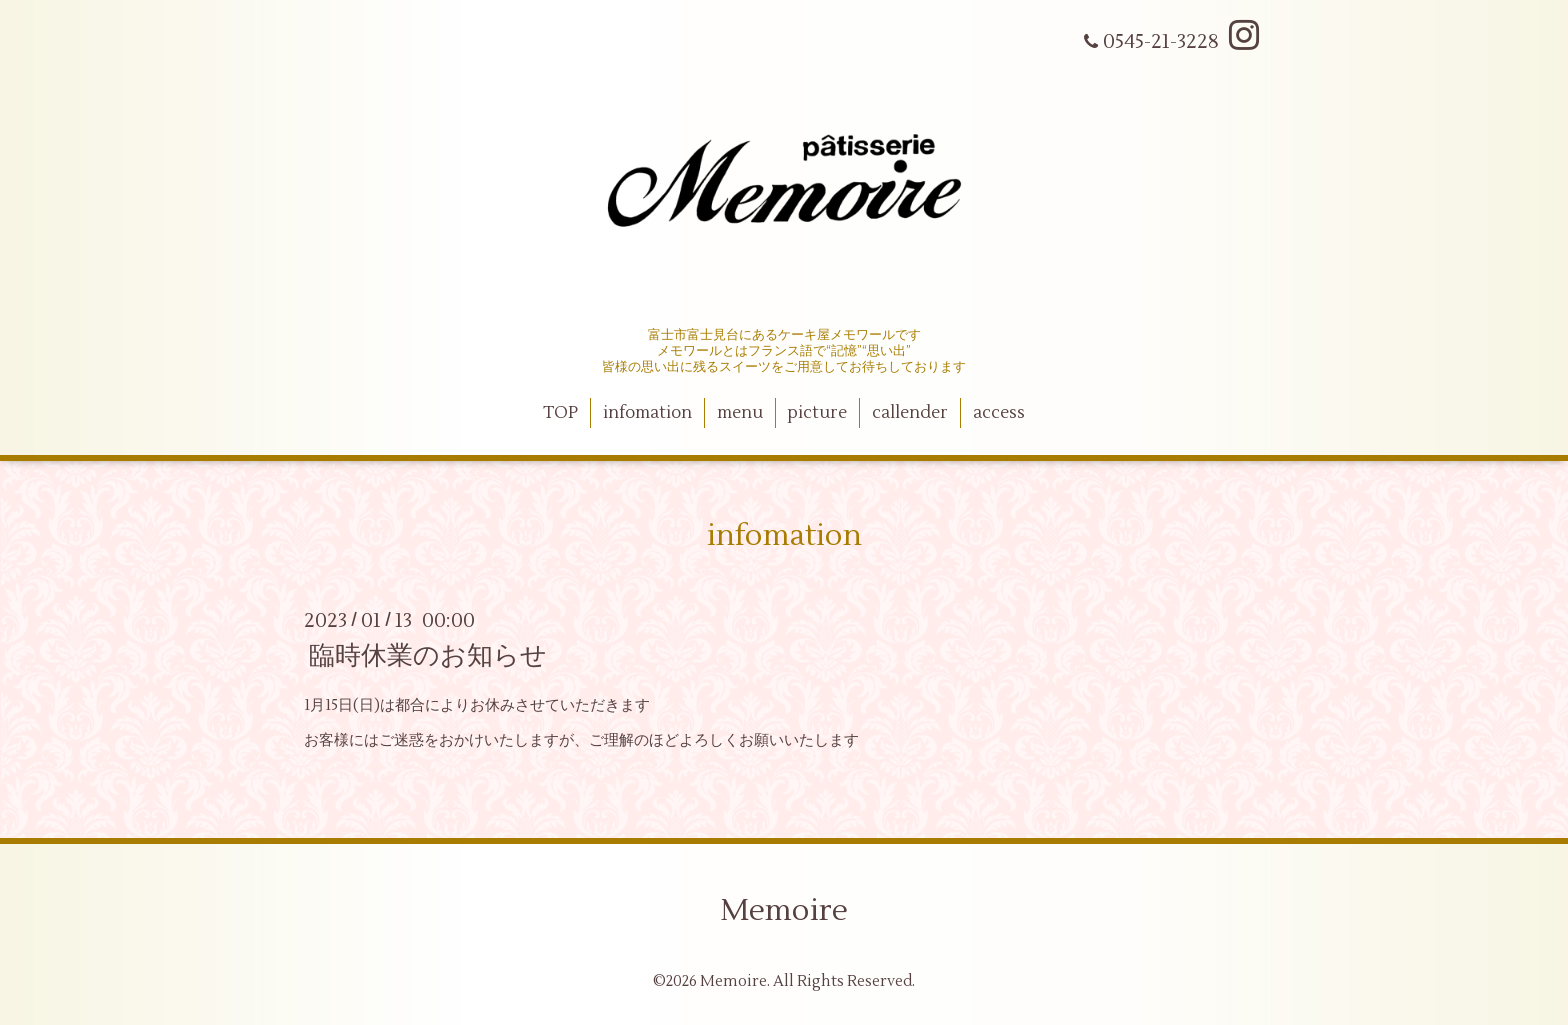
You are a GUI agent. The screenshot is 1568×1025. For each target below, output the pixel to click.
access (999, 413)
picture (817, 413)
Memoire (784, 910)
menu (740, 413)
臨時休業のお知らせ (428, 656)
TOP (560, 413)
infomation (647, 413)
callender (910, 413)
